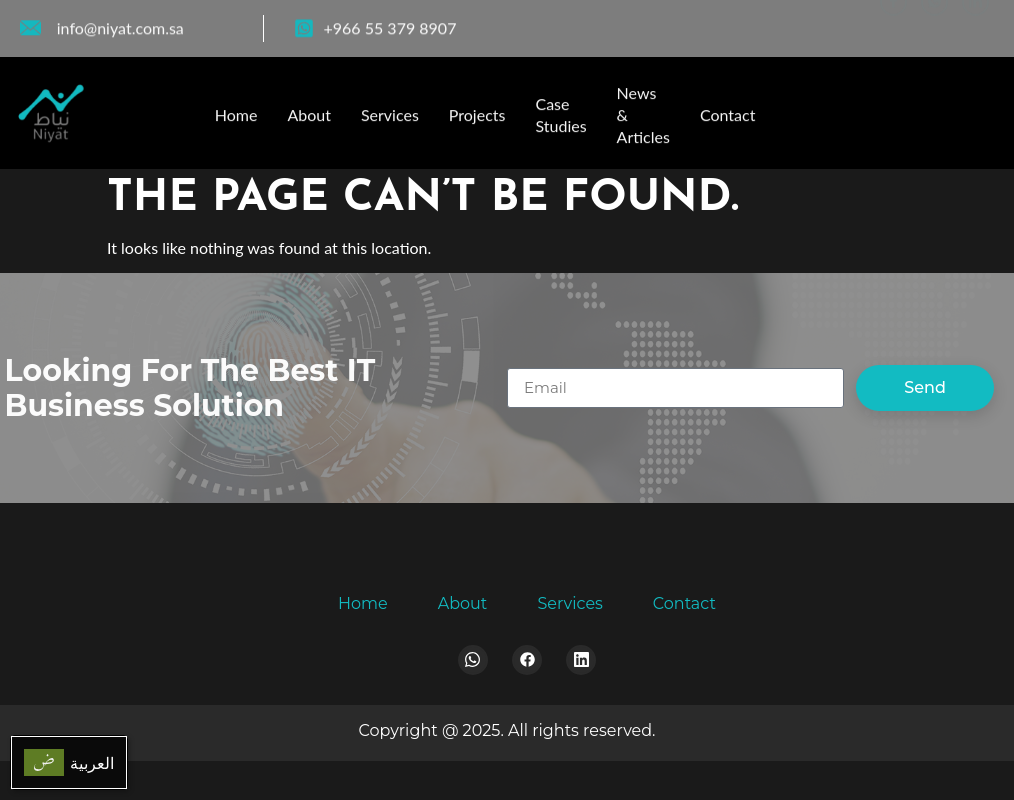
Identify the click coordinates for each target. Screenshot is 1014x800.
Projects (477, 122)
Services (390, 122)
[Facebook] (893, 24)
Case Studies (560, 122)
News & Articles (643, 122)
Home (236, 122)
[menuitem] (69, 762)
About (309, 122)
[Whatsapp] (473, 660)
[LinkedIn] (975, 24)
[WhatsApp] (934, 24)
